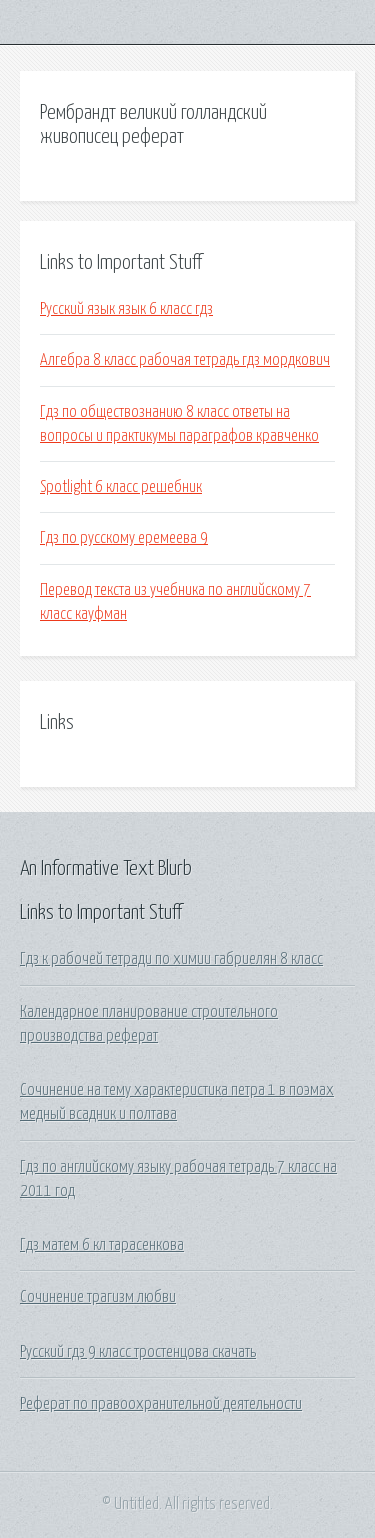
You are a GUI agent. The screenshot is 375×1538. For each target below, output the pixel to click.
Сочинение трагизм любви (98, 1297)
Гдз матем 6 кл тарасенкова (102, 1245)
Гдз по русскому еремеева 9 (124, 538)
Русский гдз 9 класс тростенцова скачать (138, 1352)
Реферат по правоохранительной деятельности (161, 1404)
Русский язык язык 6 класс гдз (126, 309)
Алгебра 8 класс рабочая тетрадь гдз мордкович (185, 360)
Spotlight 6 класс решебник (121, 487)
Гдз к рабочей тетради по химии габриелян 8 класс (171, 959)
